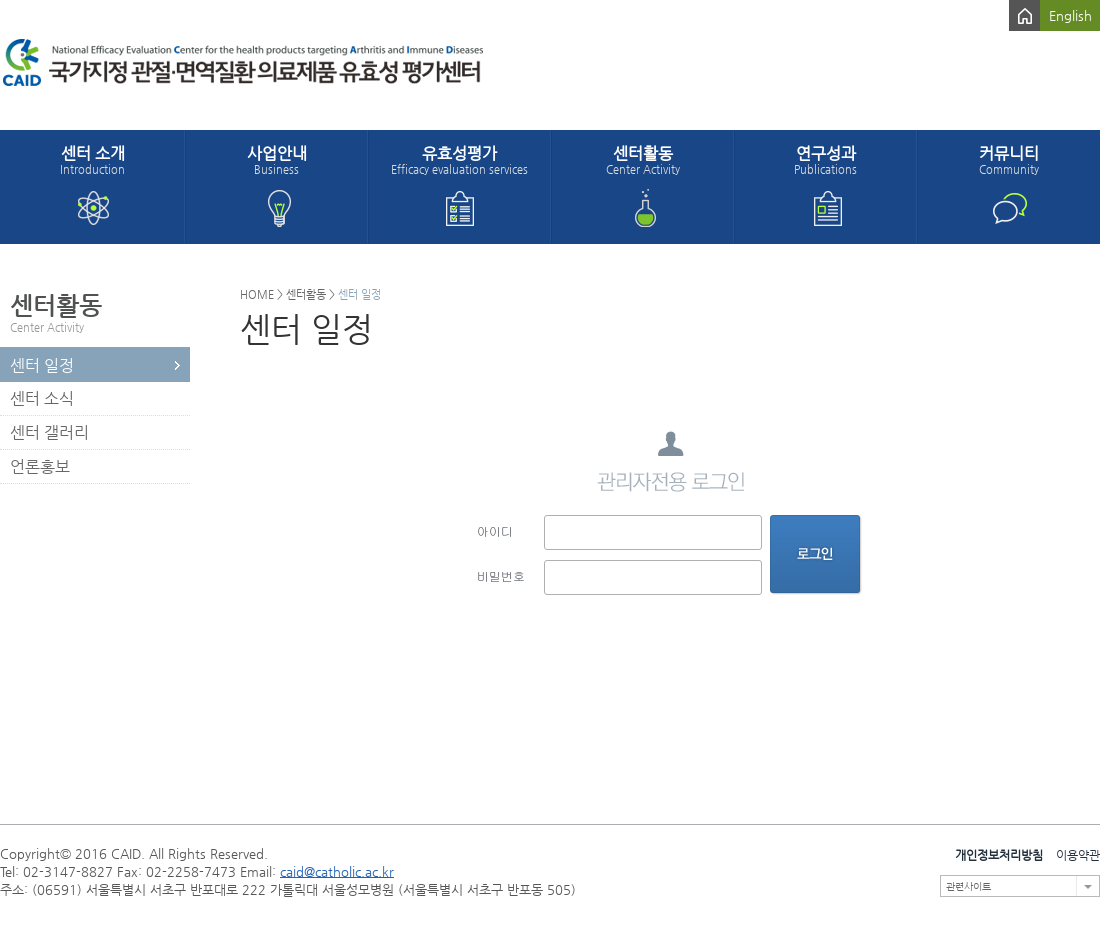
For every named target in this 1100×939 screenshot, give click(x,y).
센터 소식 (42, 398)
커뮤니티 (1008, 160)
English (1070, 15)
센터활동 (642, 160)
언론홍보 (40, 466)
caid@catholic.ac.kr (337, 871)
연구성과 (825, 160)
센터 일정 (42, 365)
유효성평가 (459, 160)
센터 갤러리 (49, 432)
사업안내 (276, 160)
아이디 (495, 530)
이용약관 (1078, 855)
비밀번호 (501, 575)
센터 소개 (92, 160)
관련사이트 (968, 886)
